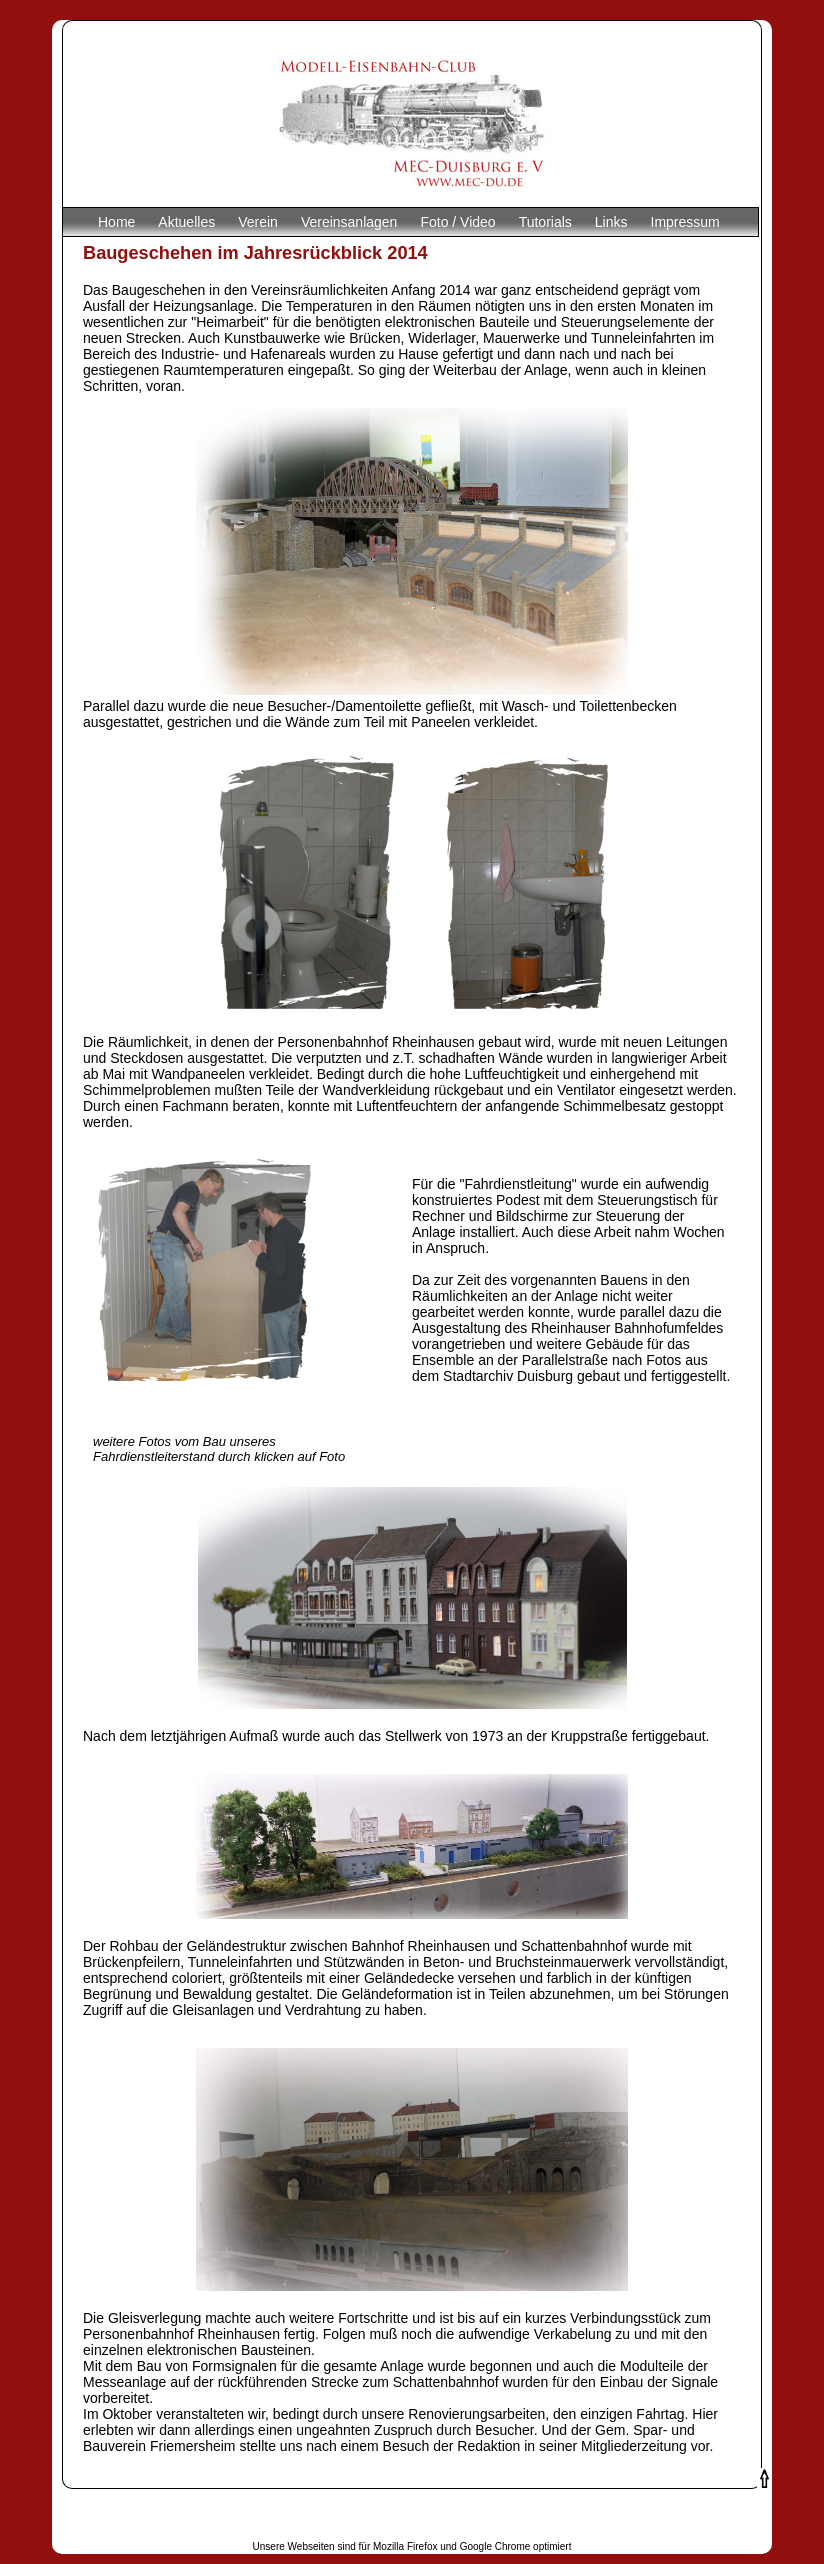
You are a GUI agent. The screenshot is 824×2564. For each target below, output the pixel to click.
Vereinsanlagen (349, 222)
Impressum (685, 222)
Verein (258, 222)
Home (116, 222)
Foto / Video (457, 222)
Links (611, 222)
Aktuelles (186, 222)
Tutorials (545, 222)
